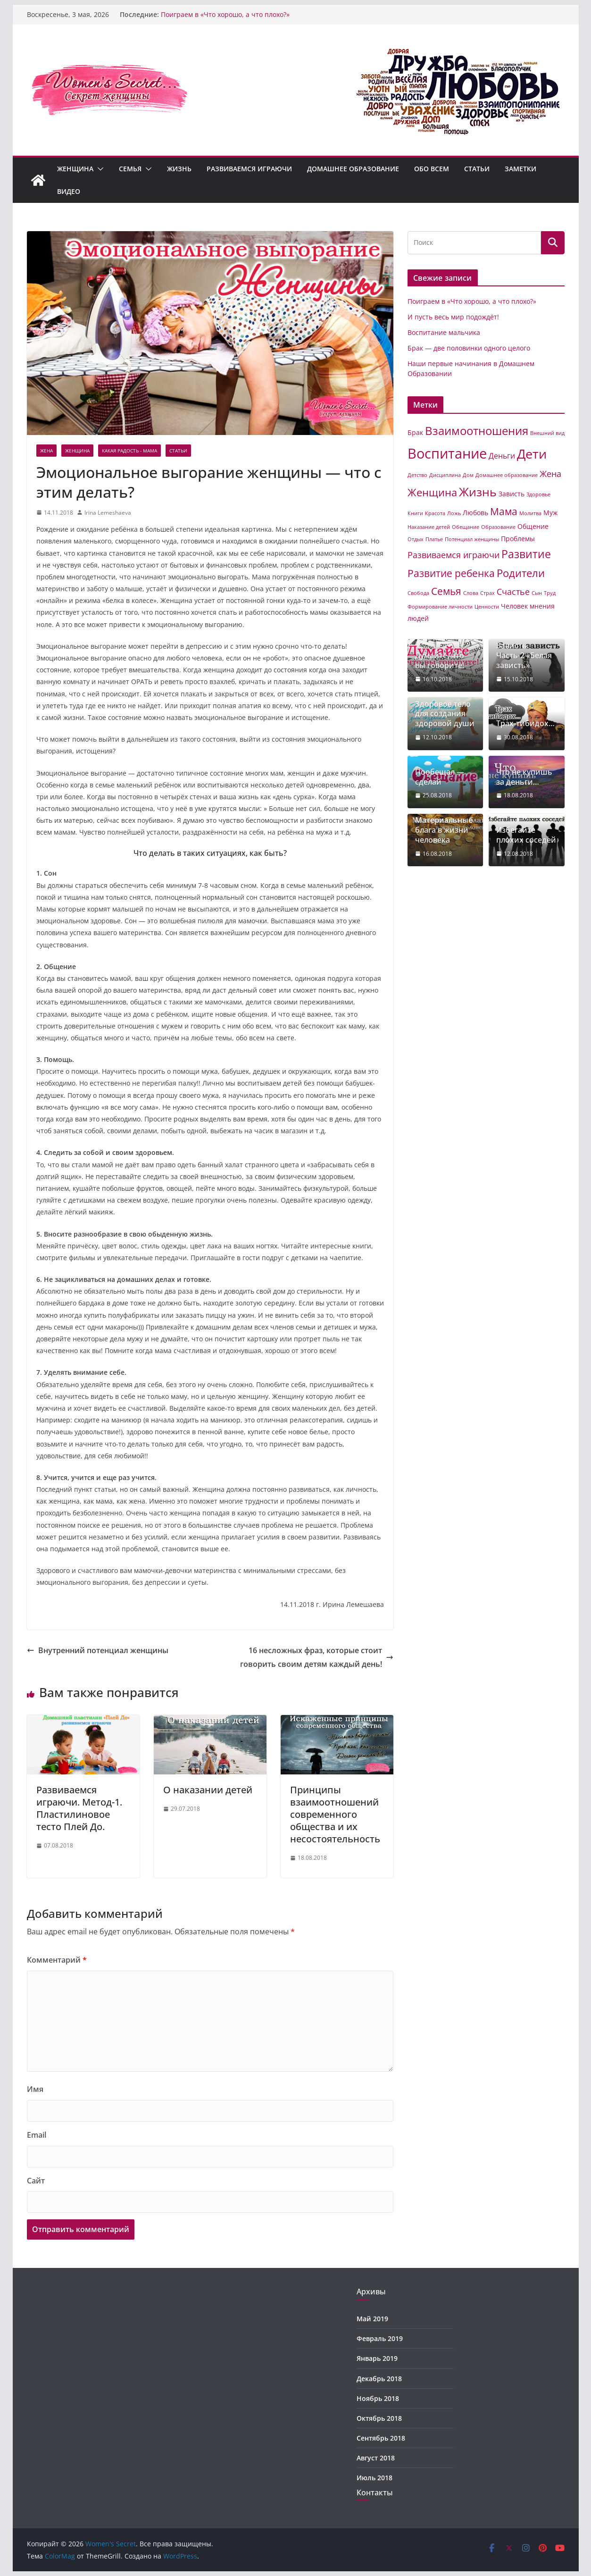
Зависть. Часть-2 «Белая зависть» (524, 655)
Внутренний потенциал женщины (97, 1650)
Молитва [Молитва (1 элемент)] (530, 513)
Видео (68, 191)
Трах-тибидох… (525, 723)
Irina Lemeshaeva (107, 513)
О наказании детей (207, 1789)
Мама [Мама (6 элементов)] (503, 511)
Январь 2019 (377, 2358)
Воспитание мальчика (444, 332)
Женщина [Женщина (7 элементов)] (432, 492)
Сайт (36, 2180)
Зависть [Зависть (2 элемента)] (511, 493)
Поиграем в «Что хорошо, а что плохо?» (225, 14)
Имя (35, 2089)
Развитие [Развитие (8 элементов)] (526, 554)
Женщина (75, 168)
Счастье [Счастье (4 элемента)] (513, 591)
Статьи (477, 168)
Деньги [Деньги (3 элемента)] (502, 456)
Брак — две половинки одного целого (469, 347)
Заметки (520, 168)
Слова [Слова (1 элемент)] (470, 593)
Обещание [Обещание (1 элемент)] (465, 527)
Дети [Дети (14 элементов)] (532, 453)
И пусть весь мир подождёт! (453, 316)
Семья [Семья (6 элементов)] (446, 591)
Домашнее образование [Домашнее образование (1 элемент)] (506, 475)
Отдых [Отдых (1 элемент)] (416, 539)
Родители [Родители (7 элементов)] (521, 573)
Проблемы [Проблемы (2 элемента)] (518, 538)
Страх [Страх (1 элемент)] (487, 593)
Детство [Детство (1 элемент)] (417, 475)
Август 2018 (376, 2457)
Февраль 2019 (380, 2338)
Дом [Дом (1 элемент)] (468, 475)
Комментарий (57, 1960)
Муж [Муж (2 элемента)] (550, 512)
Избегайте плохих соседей (526, 835)
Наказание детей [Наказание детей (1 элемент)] (429, 527)
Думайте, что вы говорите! (439, 660)
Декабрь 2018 (379, 2378)
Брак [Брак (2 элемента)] (415, 432)
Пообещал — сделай (439, 777)
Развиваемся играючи (249, 168)
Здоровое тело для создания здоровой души (444, 713)
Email (36, 2135)
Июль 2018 (374, 2477)
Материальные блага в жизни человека (444, 830)
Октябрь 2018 (379, 2418)
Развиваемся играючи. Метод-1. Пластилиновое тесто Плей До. (79, 1808)
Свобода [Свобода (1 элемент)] (418, 593)
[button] (98, 169)
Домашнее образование (353, 168)
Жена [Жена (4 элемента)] (550, 473)
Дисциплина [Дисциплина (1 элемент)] (445, 475)
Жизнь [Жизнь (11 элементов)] (478, 492)
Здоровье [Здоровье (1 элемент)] (538, 494)
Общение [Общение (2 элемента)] (533, 526)
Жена (46, 450)
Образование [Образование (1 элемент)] (498, 527)
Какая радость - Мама (129, 450)
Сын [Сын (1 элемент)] (537, 593)
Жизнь (179, 168)
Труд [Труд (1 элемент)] (550, 593)
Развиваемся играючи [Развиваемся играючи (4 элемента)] (453, 554)
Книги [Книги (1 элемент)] (415, 513)
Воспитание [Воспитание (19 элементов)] (447, 453)
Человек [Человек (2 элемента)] (514, 606)
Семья (130, 168)
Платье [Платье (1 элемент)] (434, 539)
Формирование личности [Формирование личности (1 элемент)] (440, 606)
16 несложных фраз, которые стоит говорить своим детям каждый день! (316, 1657)
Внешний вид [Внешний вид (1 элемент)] (547, 433)
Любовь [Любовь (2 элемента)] (475, 512)
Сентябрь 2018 (381, 2438)
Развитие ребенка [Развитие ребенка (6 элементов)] (451, 573)
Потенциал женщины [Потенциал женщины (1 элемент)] (472, 539)
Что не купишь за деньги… (524, 777)
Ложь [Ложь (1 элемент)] (454, 513)
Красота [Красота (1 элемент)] (435, 513)
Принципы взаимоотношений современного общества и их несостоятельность (335, 1814)
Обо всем (431, 168)
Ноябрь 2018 (378, 2398)
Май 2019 (372, 2318)
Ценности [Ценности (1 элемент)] (486, 606)
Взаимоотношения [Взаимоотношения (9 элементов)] (476, 430)
